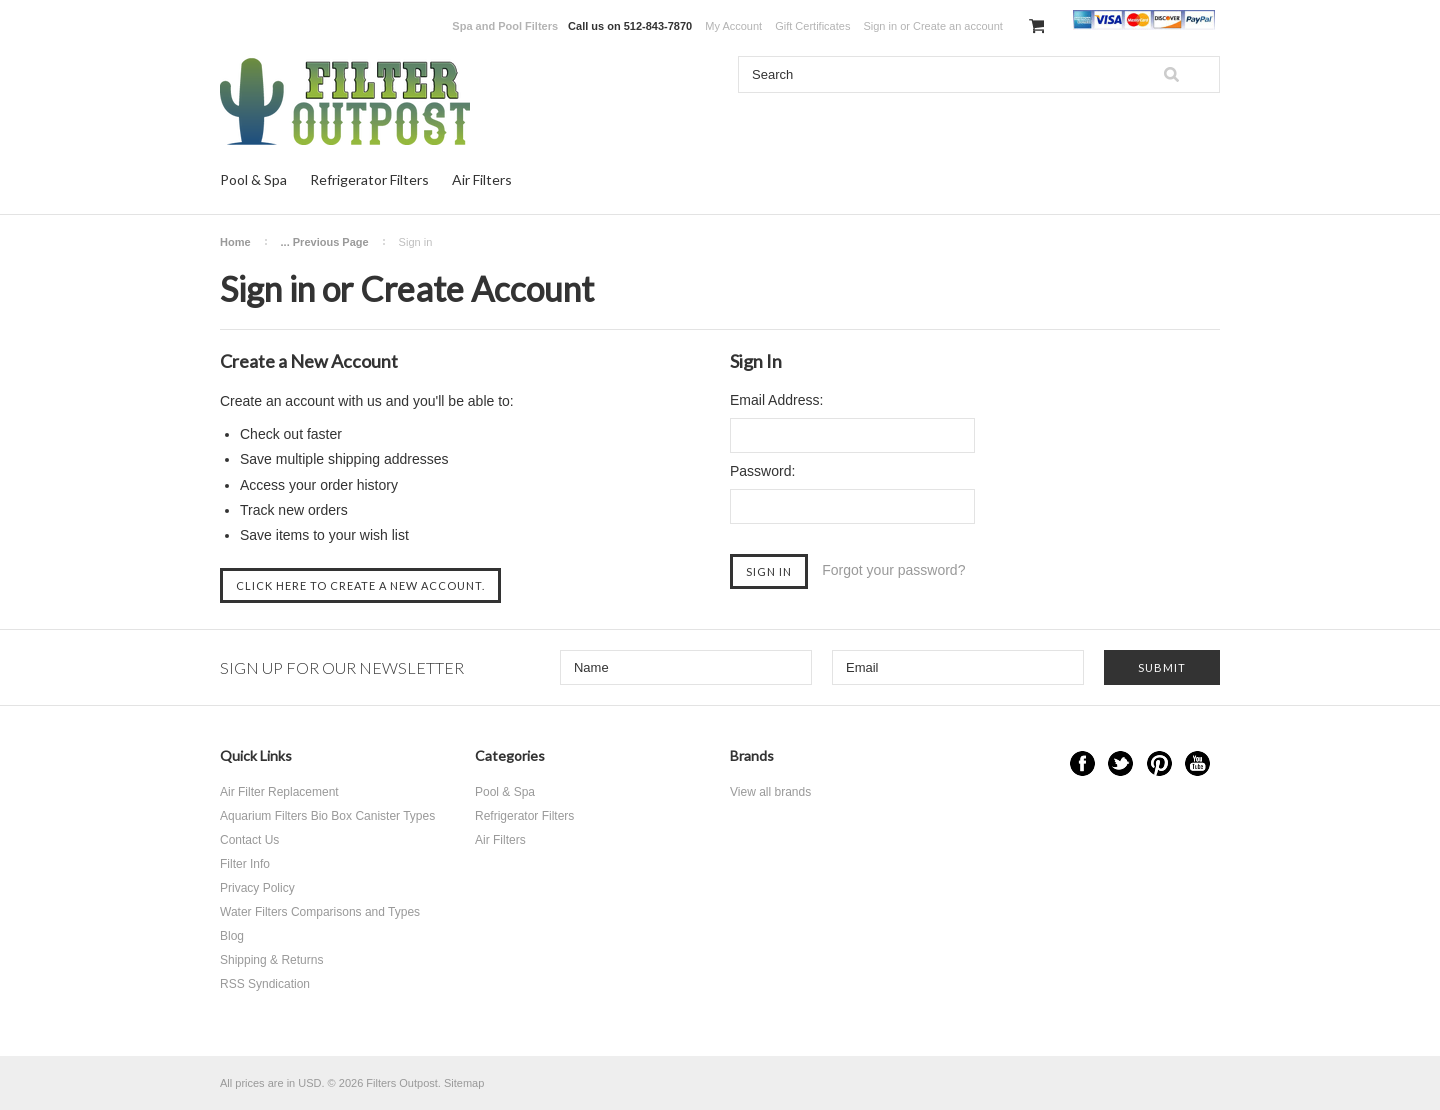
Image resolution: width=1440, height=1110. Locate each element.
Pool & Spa (253, 179)
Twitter (1120, 763)
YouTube (1197, 763)
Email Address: (776, 400)
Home (235, 242)
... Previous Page (325, 242)
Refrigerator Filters (369, 179)
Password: (762, 471)
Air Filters (482, 179)
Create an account (958, 26)
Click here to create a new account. (360, 585)
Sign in (880, 26)
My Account (733, 26)
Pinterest (1159, 763)
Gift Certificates (812, 26)
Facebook (1082, 763)
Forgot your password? (893, 570)
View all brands (770, 792)
